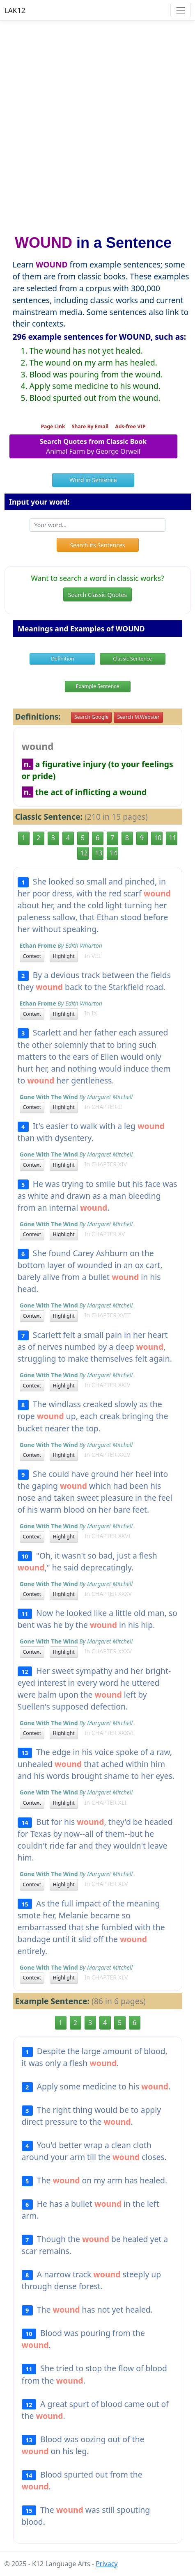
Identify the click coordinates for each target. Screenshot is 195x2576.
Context (32, 956)
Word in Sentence (93, 480)
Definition (62, 658)
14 (113, 852)
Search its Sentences (97, 545)
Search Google (91, 716)
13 (99, 852)
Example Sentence (97, 686)
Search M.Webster (138, 716)
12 (84, 852)
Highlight (64, 956)
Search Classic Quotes (97, 595)
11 (173, 837)
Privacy (106, 2563)
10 (158, 837)
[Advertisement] (97, 123)
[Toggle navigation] (180, 10)
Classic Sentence (132, 658)
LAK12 (15, 10)
